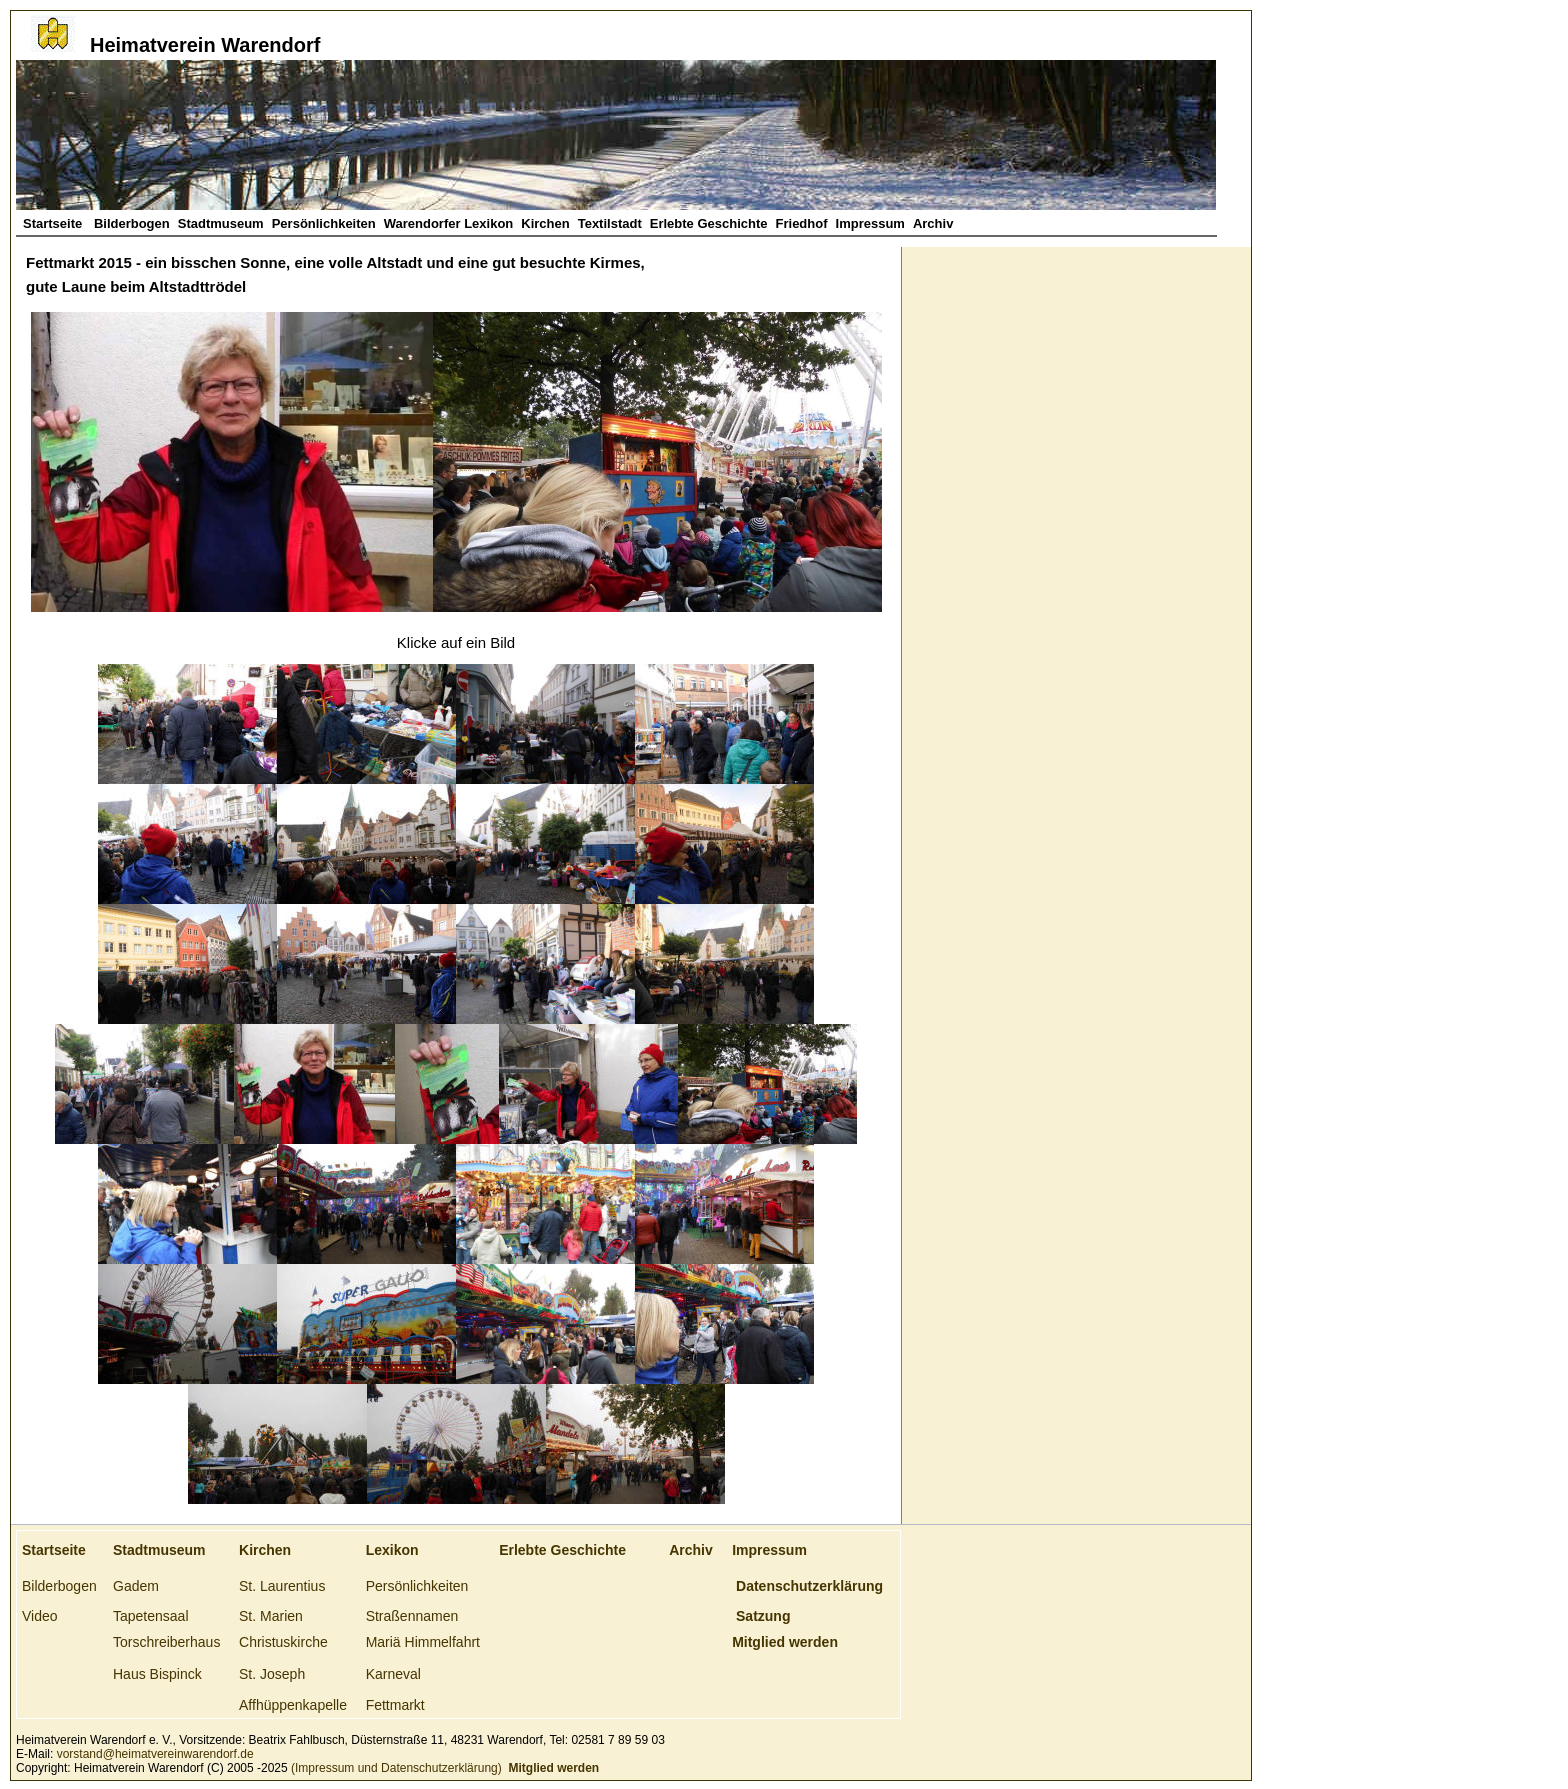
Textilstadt (610, 223)
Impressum (870, 223)
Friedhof (802, 223)
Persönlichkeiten (324, 223)
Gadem (136, 1586)
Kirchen (545, 223)
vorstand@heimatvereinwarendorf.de (155, 1754)
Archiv (933, 223)
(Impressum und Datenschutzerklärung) (395, 1768)
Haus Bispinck (157, 1674)
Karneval (393, 1674)
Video (40, 1616)
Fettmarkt (395, 1705)
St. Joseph (272, 1674)
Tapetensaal (151, 1616)
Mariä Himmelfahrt (423, 1642)
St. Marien (271, 1616)
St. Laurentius (282, 1586)
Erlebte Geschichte (709, 223)
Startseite (54, 223)
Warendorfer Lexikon (449, 223)
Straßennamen (412, 1616)
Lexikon (392, 1550)
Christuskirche (283, 1642)
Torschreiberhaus (166, 1642)
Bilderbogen (132, 223)
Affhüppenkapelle (293, 1705)
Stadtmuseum (221, 223)
